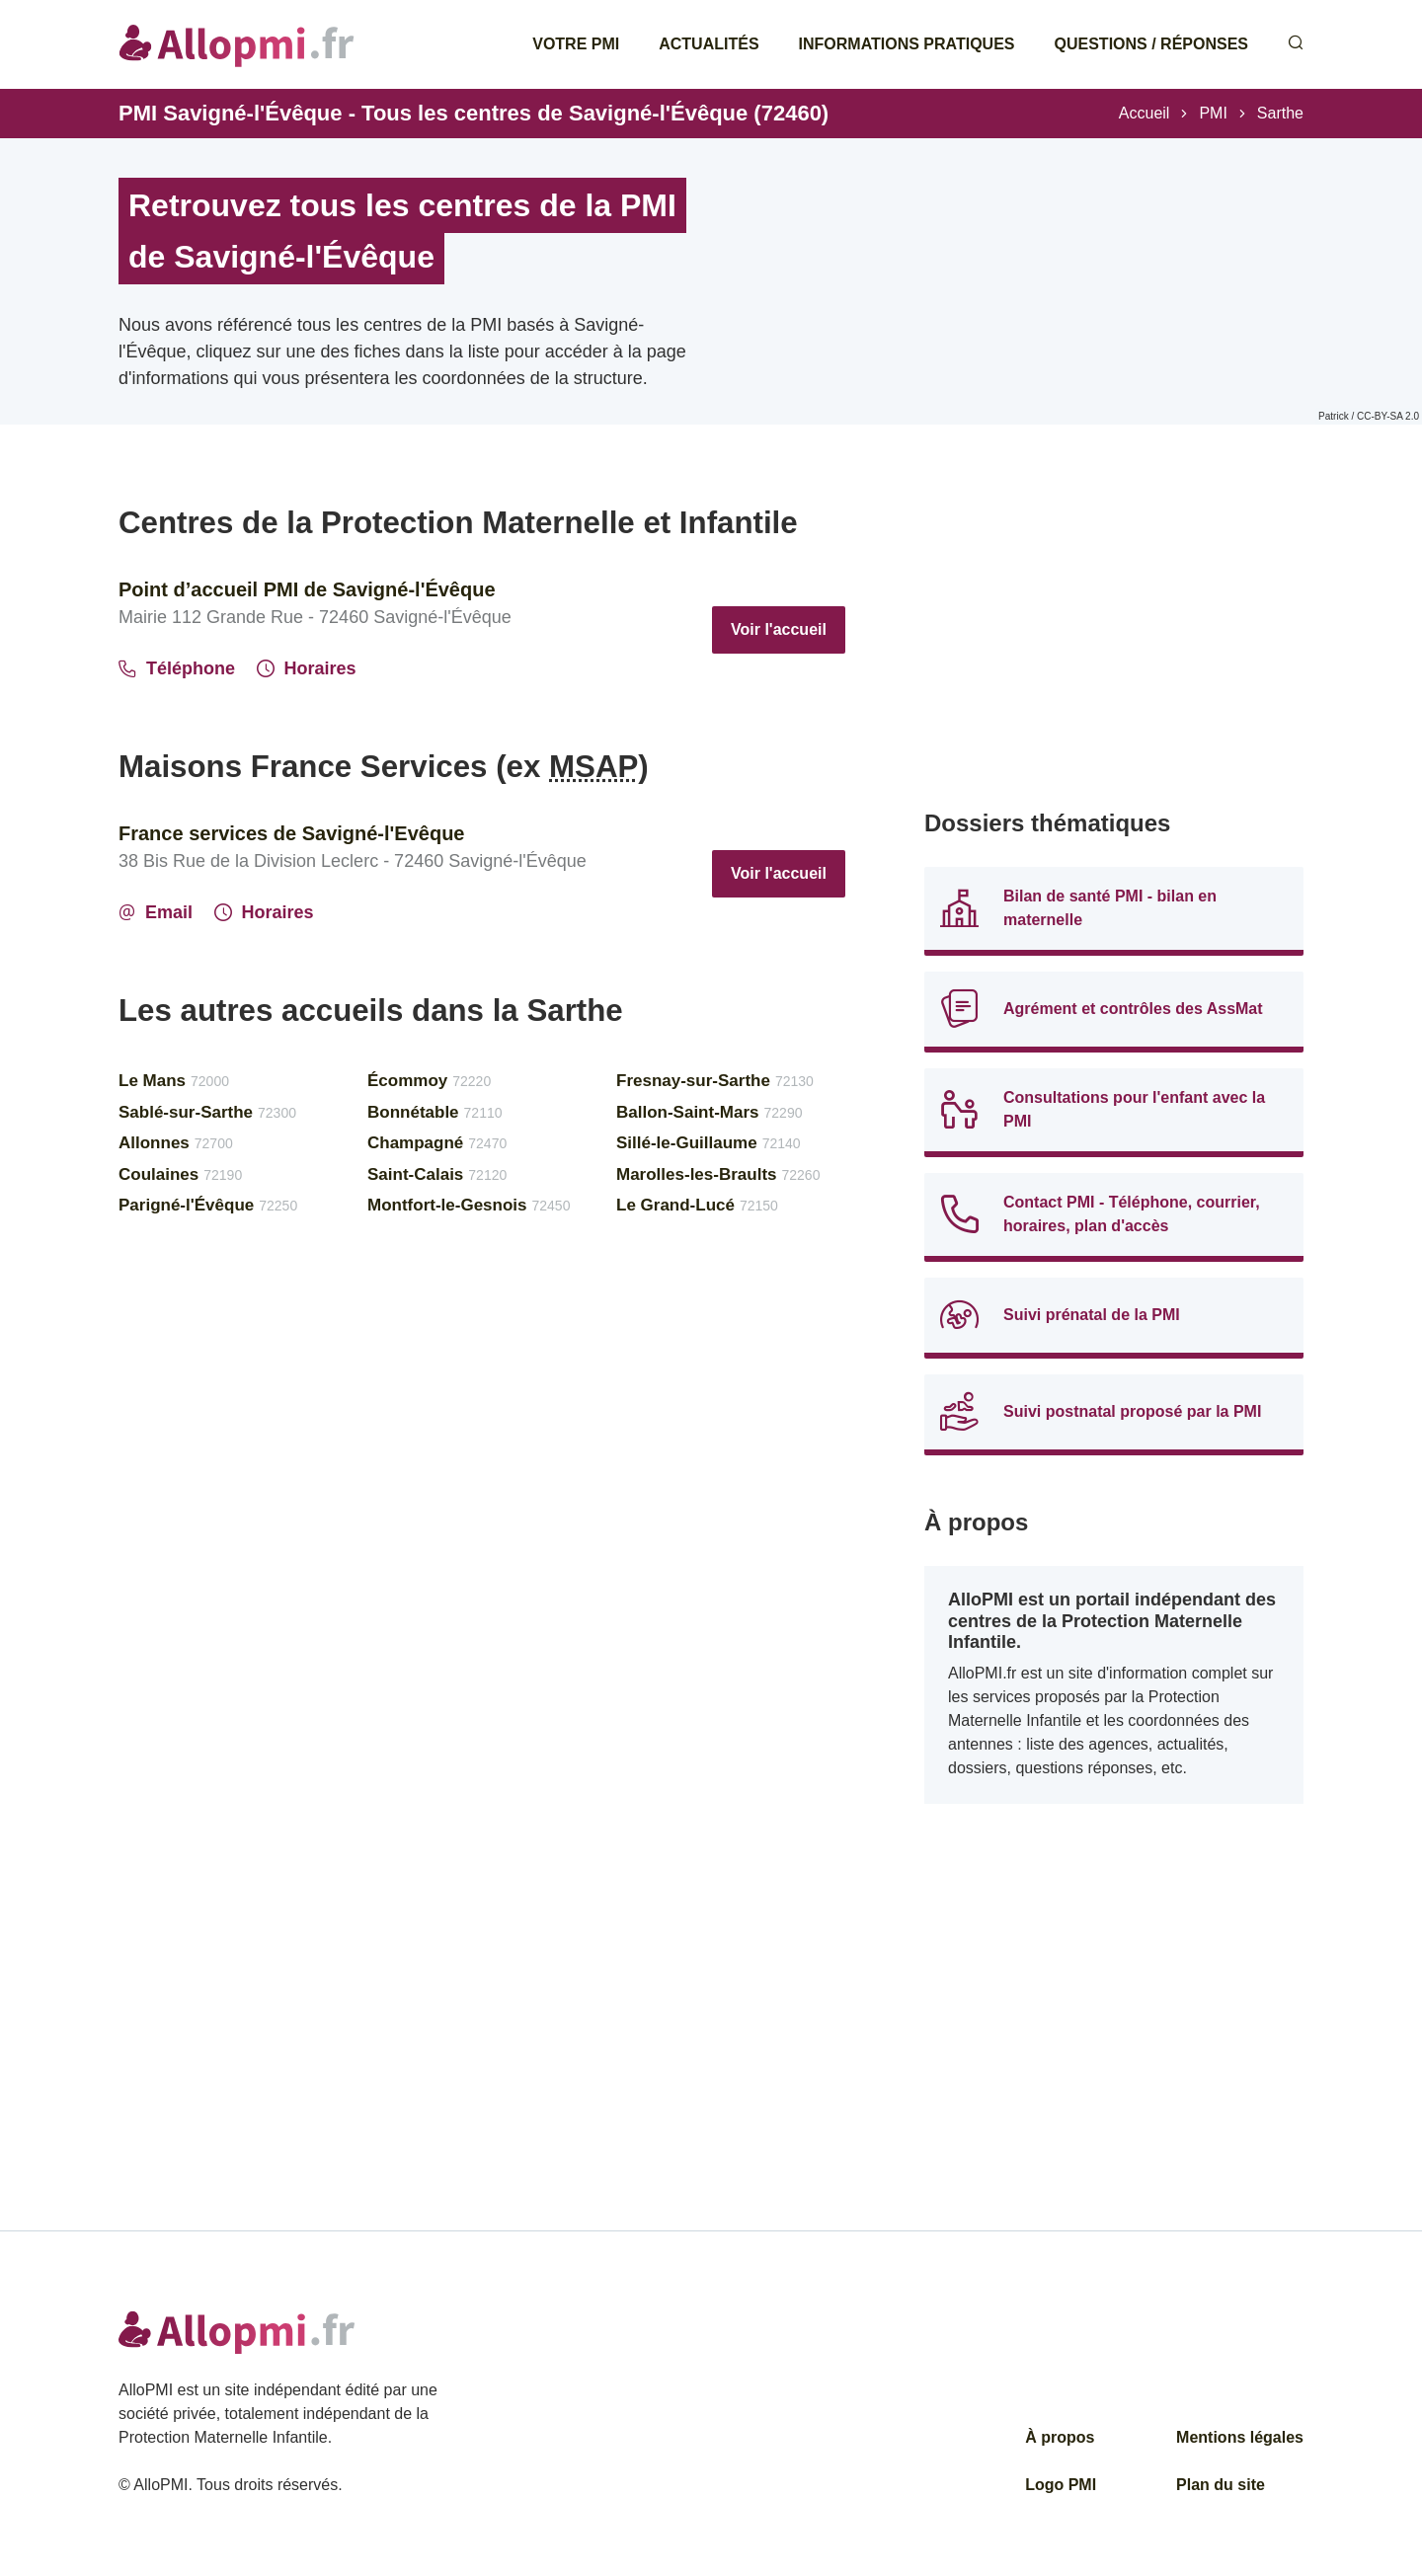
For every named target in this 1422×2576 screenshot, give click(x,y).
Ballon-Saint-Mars (709, 1112)
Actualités (708, 44)
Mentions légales (1240, 2437)
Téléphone (176, 668)
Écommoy (429, 1080)
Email (155, 912)
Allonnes (175, 1142)
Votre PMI (575, 44)
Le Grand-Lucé (697, 1205)
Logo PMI (1060, 2484)
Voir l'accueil (779, 629)
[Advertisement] (1114, 642)
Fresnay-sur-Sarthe (715, 1080)
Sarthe (1280, 113)
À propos (1059, 2437)
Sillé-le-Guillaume (708, 1142)
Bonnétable (435, 1112)
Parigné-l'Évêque (207, 1205)
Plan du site (1220, 2484)
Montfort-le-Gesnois (468, 1205)
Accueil (1144, 113)
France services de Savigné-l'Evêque (291, 833)
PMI (1212, 113)
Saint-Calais (437, 1174)
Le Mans (173, 1080)
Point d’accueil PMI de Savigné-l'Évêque (307, 589)
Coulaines (180, 1174)
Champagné (437, 1142)
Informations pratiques (907, 44)
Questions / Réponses (1151, 44)
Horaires (306, 668)
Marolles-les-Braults (718, 1174)
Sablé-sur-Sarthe (207, 1112)
